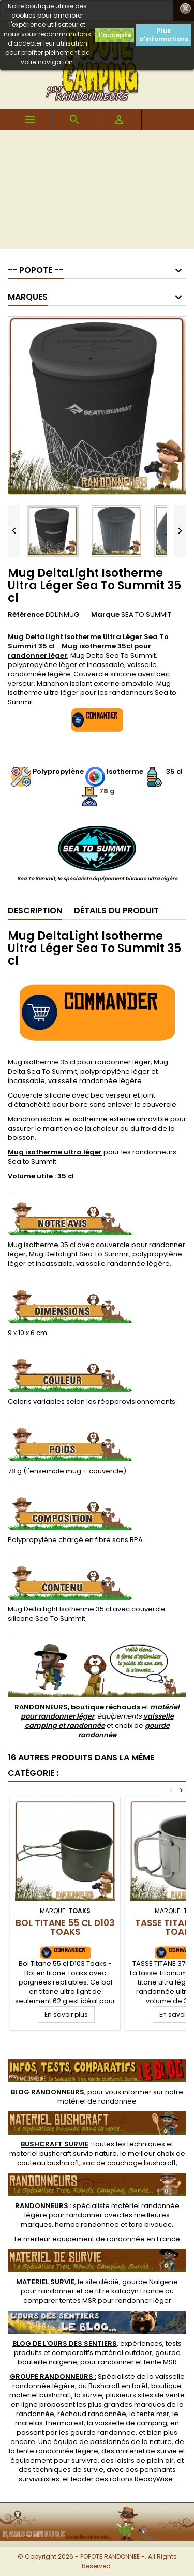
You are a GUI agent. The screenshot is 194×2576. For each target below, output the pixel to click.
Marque (105, 614)
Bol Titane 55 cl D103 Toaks (65, 1927)
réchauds (123, 1707)
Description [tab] (35, 910)
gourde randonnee (103, 2432)
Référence (26, 614)
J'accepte (114, 35)
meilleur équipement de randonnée (84, 2239)
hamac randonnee (87, 2224)
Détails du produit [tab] (116, 910)
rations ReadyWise (141, 2479)
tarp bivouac (150, 2224)
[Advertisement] (97, 192)
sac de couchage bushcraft (129, 2163)
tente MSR (160, 2362)
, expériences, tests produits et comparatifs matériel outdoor (97, 2348)
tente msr (153, 2414)
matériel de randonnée (97, 2101)
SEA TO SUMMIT (146, 614)
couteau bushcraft (48, 2163)
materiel (63, 2153)
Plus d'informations (163, 34)
